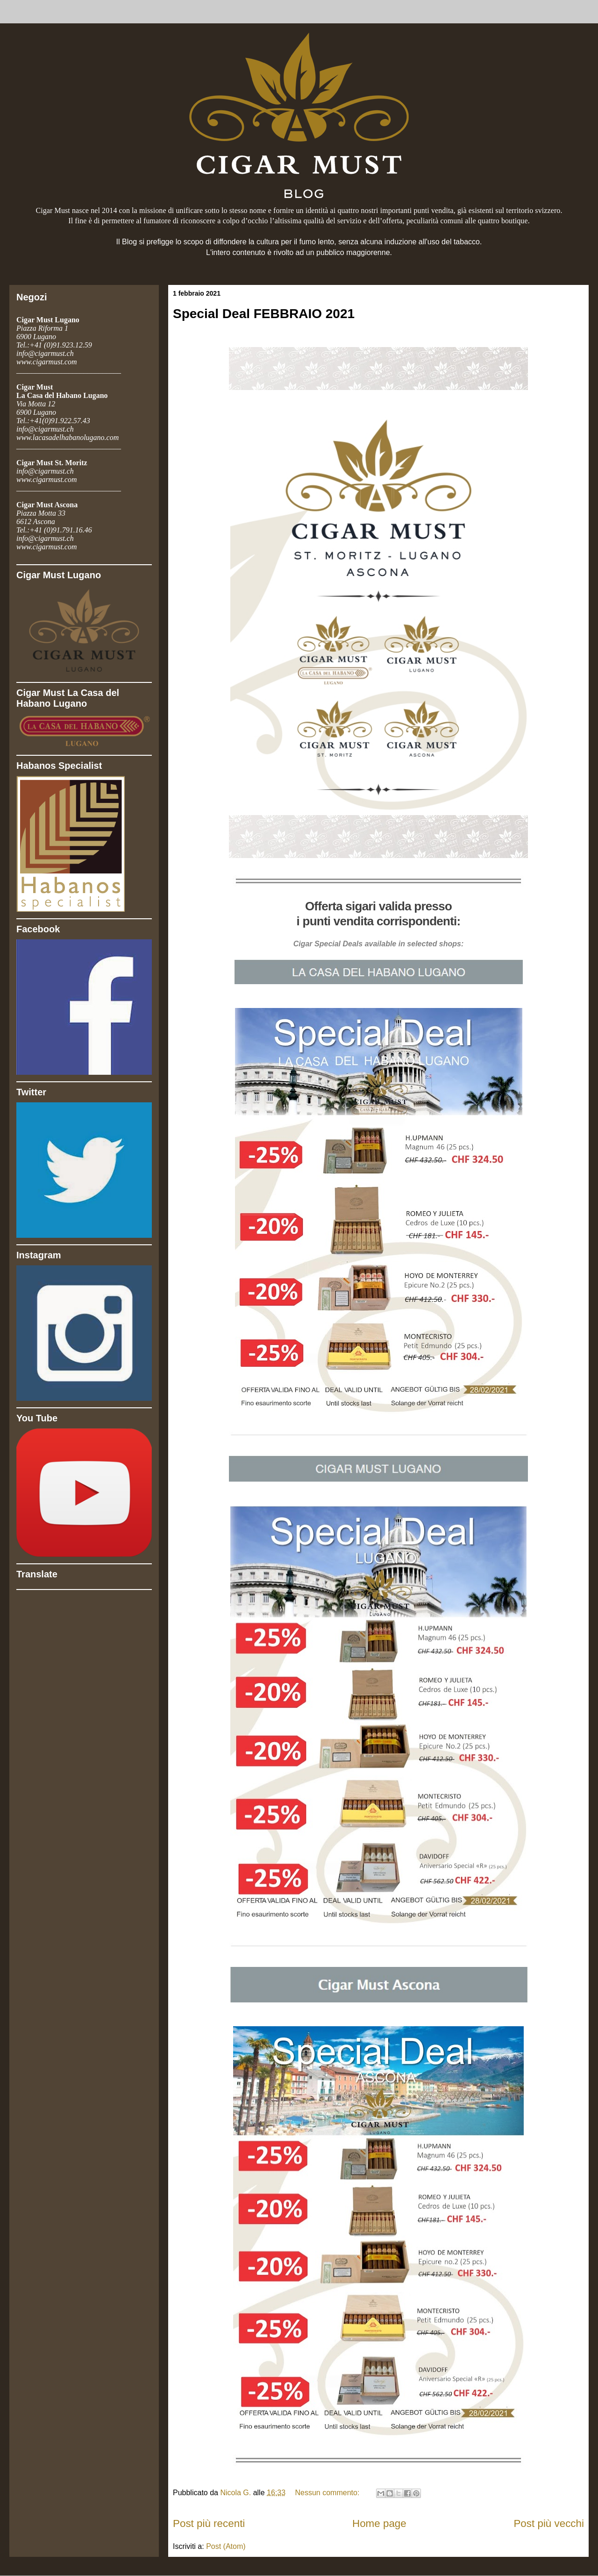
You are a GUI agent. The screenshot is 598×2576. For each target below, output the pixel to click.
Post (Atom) (225, 2546)
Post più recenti (209, 2523)
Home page (379, 2523)
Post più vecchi (548, 2523)
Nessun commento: (328, 2493)
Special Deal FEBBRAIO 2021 (264, 313)
